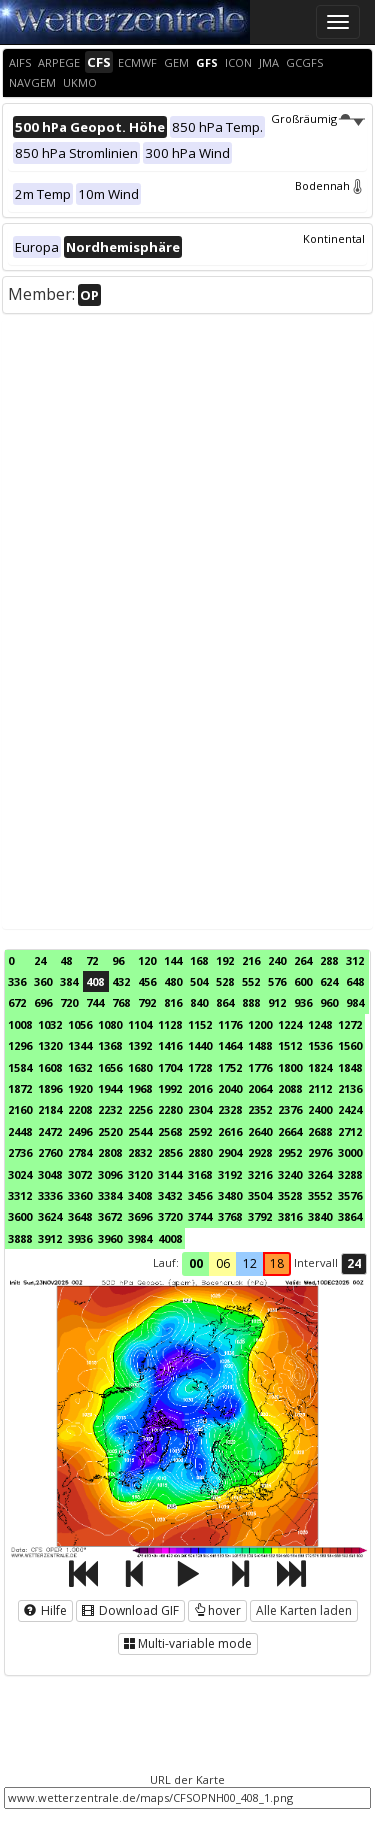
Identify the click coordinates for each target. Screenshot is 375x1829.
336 (17, 981)
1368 (110, 1045)
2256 (140, 1109)
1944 (110, 1088)
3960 (110, 1238)
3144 (170, 1174)
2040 (230, 1088)
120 (147, 960)
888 (251, 1002)
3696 (140, 1216)
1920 (80, 1088)
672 (17, 1002)
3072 (80, 1174)
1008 (20, 1024)
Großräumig (318, 118)
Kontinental (334, 238)
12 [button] (250, 1263)
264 (303, 960)
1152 (200, 1024)
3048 (50, 1174)
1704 (170, 1067)
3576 (350, 1195)
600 (303, 981)
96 (118, 960)
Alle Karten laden (304, 1610)
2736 (20, 1152)
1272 (350, 1024)
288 (329, 960)
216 (251, 960)
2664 (290, 1131)
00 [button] (196, 1263)
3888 (20, 1238)
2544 (140, 1131)
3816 (290, 1216)
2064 (260, 1088)
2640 (260, 1131)
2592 (200, 1131)
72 (92, 960)
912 (277, 1002)
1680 (140, 1067)
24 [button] (354, 1263)
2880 (200, 1152)
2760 (50, 1152)
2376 (290, 1109)
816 (173, 1002)
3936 (80, 1238)
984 (355, 1002)
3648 (80, 1216)
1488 (260, 1045)
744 (95, 1002)
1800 (290, 1067)
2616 (230, 1131)
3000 (350, 1152)
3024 (20, 1174)
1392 (140, 1045)
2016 (200, 1088)
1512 (290, 1045)
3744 (200, 1216)
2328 (230, 1109)
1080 (110, 1024)
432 (121, 981)
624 (329, 981)
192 (225, 960)
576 (277, 981)
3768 (230, 1216)
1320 (50, 1045)
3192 (230, 1174)
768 (121, 1002)
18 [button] (277, 1263)
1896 (50, 1088)
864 (225, 1002)
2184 (50, 1109)
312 (355, 960)
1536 (320, 1045)
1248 (320, 1024)
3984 (140, 1238)
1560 (350, 1045)
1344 (80, 1045)
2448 (20, 1131)
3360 (80, 1195)
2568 (170, 1131)
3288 (350, 1174)
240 (277, 960)
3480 (230, 1195)
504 (199, 981)
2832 (140, 1152)
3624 (50, 1216)
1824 (320, 1067)
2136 (350, 1088)
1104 (140, 1024)
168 (199, 960)
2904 (230, 1152)
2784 (80, 1152)
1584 (20, 1067)
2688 (320, 1131)
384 (69, 981)
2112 (320, 1088)
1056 (80, 1024)
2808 (110, 1152)
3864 (350, 1216)
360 (43, 981)
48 (66, 960)
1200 (260, 1024)
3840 (320, 1216)
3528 (290, 1195)
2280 (170, 1109)
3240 (290, 1174)
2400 (320, 1109)
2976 (320, 1152)
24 (40, 960)
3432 (170, 1195)
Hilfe (45, 1610)
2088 (290, 1088)
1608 (50, 1067)
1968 (140, 1088)
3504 (260, 1195)
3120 (140, 1174)
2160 (20, 1109)
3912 (50, 1238)
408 (95, 981)
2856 (170, 1152)
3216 (260, 1174)
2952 (290, 1152)
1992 (170, 1088)
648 (355, 981)
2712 (350, 1131)
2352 (260, 1109)
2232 (110, 1109)
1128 (170, 1024)
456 (147, 981)
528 (225, 981)
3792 (260, 1216)
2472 (50, 1131)
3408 (140, 1195)
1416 (170, 1045)
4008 (170, 1238)
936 (303, 1002)
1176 (230, 1024)
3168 (200, 1174)
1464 (230, 1045)
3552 (320, 1195)
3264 (320, 1174)
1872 (20, 1088)
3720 (170, 1216)
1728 (200, 1067)
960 (329, 1002)
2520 (110, 1131)
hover (217, 1610)
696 (43, 1002)
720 (69, 1002)
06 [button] (223, 1263)
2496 (80, 1131)
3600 (20, 1216)
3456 (200, 1195)
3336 (50, 1195)
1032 (50, 1024)
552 (251, 981)
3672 (110, 1216)
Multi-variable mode (188, 1643)
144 (173, 960)
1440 (200, 1045)
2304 (200, 1109)
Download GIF (130, 1610)
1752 (230, 1067)
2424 (350, 1109)
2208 (80, 1109)
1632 (80, 1067)
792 (147, 1002)
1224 (290, 1024)
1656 (110, 1067)
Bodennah (330, 185)
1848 (350, 1067)
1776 (260, 1067)
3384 (110, 1195)
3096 (110, 1174)
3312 (20, 1195)
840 (199, 1002)
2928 (260, 1152)
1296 (20, 1045)
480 (173, 981)
